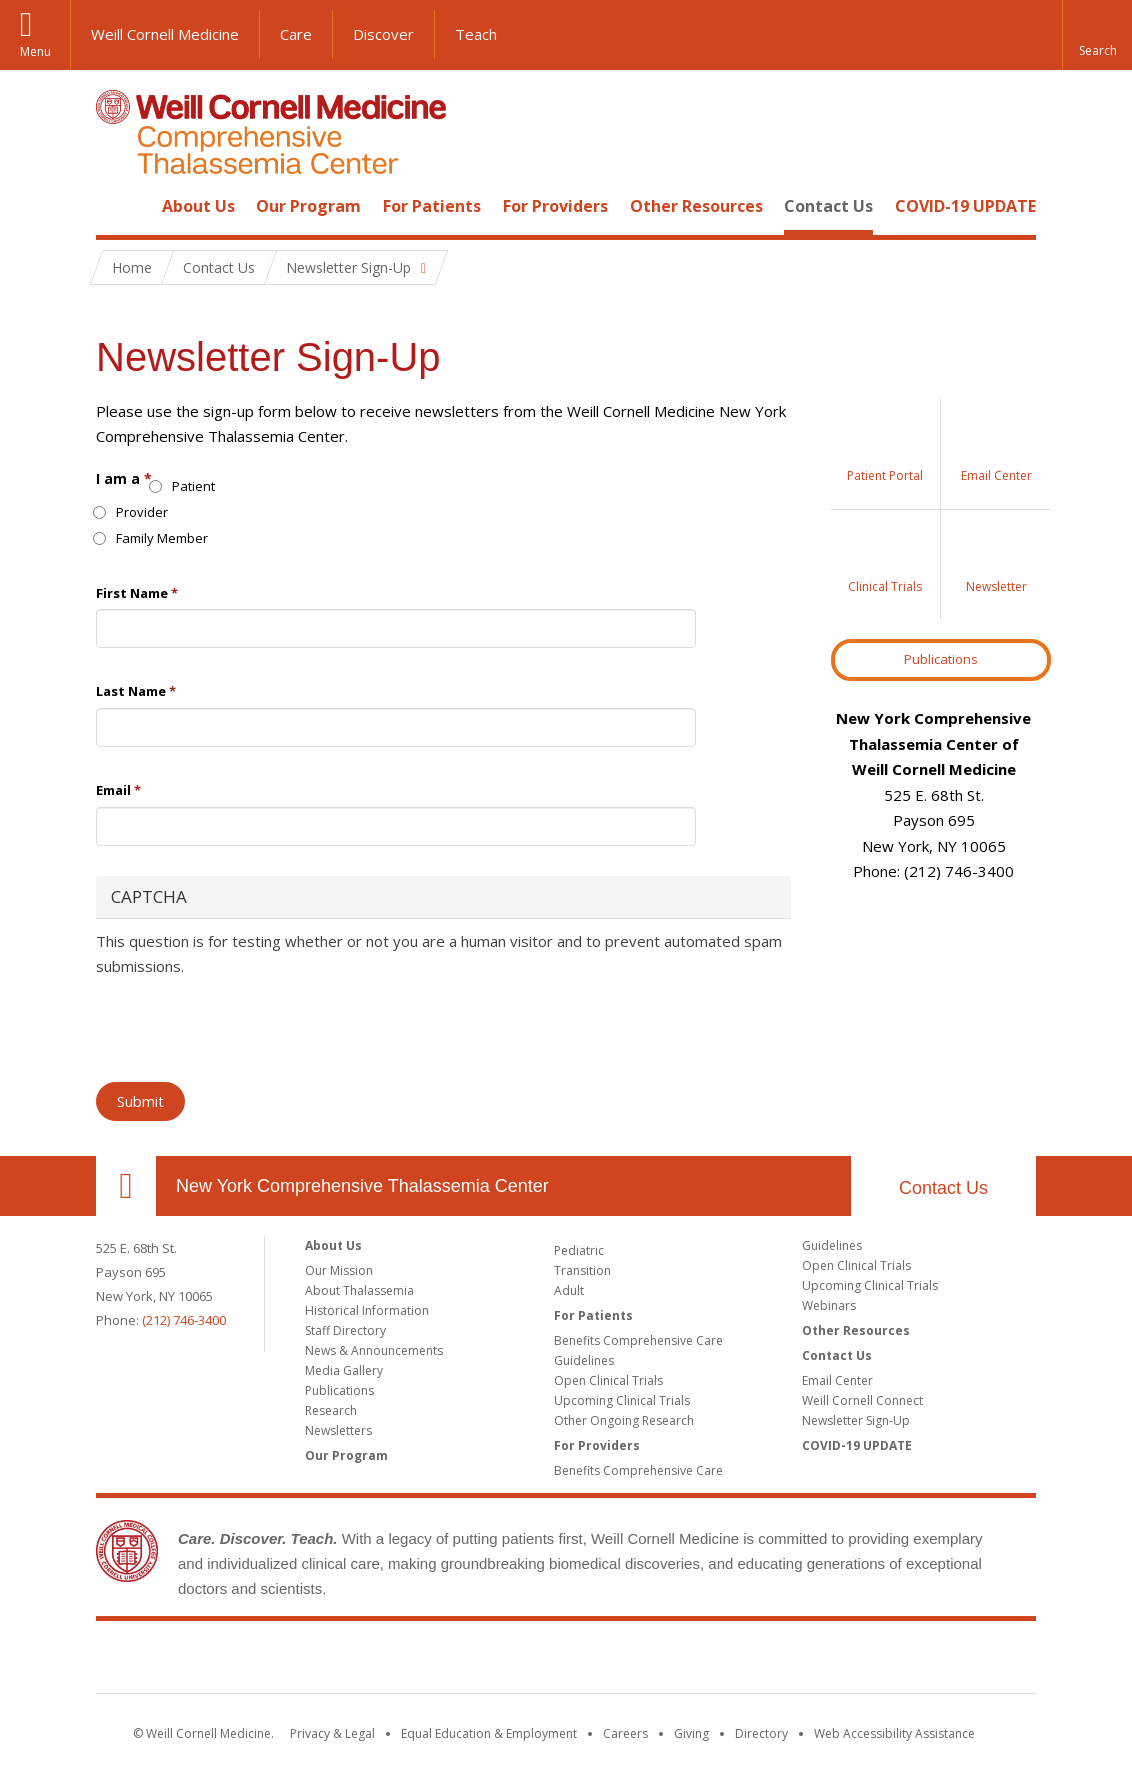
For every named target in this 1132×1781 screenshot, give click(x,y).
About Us (198, 206)
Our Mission (339, 1270)
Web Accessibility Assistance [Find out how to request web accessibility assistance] (894, 1733)
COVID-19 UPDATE (965, 206)
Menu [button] (35, 51)
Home (118, 206)
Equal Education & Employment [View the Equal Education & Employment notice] (489, 1733)
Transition (582, 1270)
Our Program (308, 206)
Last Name (136, 691)
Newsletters (338, 1430)
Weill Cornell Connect (862, 1400)
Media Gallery (344, 1370)
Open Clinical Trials (608, 1380)
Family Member (152, 538)
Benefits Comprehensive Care (638, 1340)
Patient (183, 486)
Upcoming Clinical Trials (622, 1400)
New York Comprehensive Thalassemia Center (362, 1186)
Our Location (126, 1186)
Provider (132, 512)
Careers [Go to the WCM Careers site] (625, 1733)
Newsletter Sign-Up (856, 1420)
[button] (1097, 35)
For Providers (555, 206)
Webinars (829, 1305)
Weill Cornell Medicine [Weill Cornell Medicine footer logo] (566, 1661)
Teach (476, 34)
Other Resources (696, 206)
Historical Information (367, 1310)
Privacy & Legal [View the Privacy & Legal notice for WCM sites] (332, 1733)
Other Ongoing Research (624, 1420)
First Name (137, 593)
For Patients (432, 206)
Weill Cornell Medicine (165, 34)
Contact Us (828, 206)
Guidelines (584, 1360)
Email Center (837, 1380)
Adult (569, 1290)
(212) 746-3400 (184, 1320)
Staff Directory (345, 1330)
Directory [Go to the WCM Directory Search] (761, 1733)
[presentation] (248, 1028)
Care (296, 34)
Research (331, 1410)
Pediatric (579, 1250)
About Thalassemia (359, 1290)
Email (118, 790)
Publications (941, 659)
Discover (383, 34)
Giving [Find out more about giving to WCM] (691, 1733)
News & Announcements (374, 1350)
